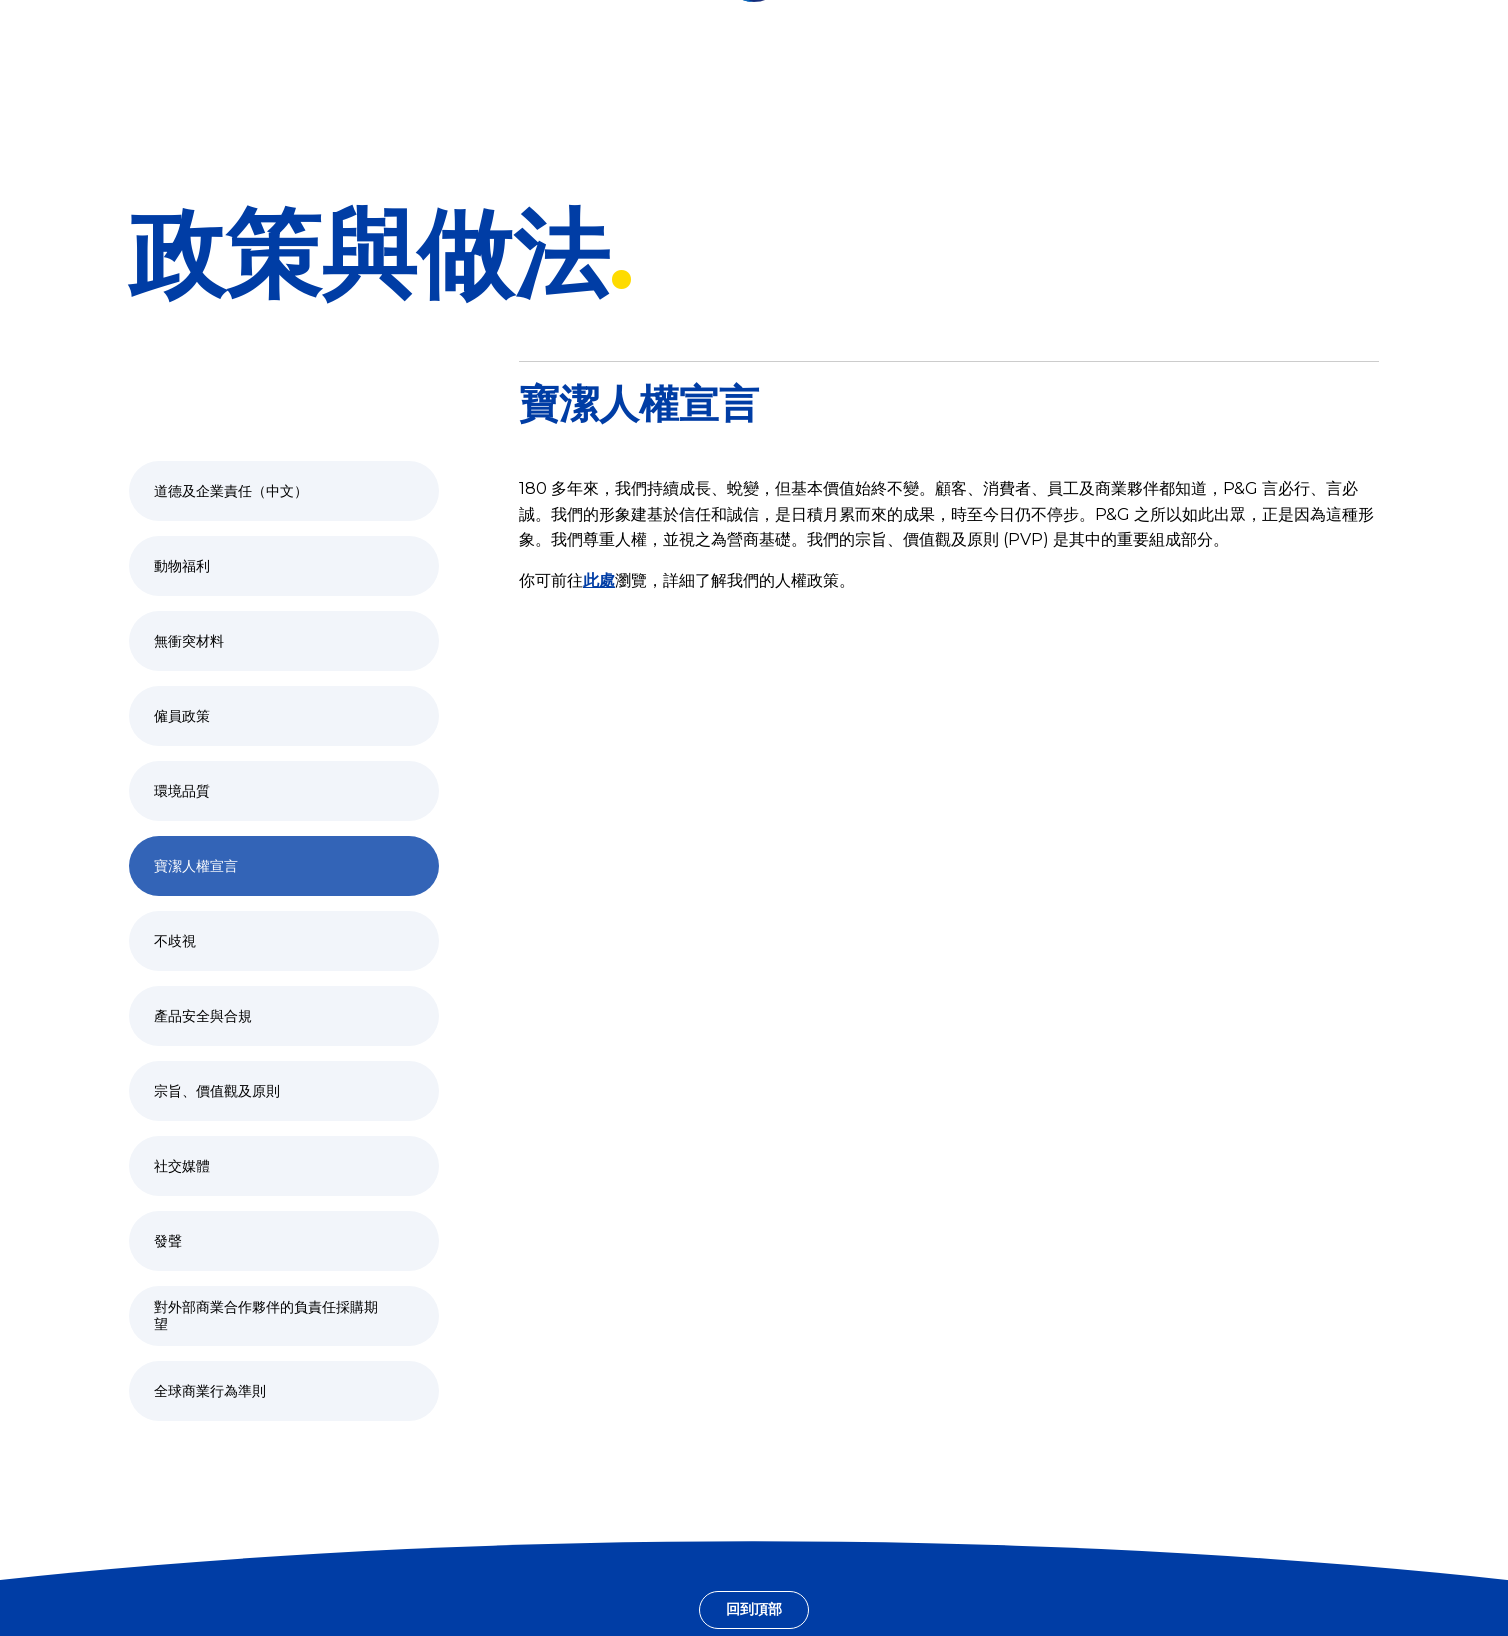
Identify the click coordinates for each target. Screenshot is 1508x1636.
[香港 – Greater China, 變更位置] (102, 26)
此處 (599, 580)
